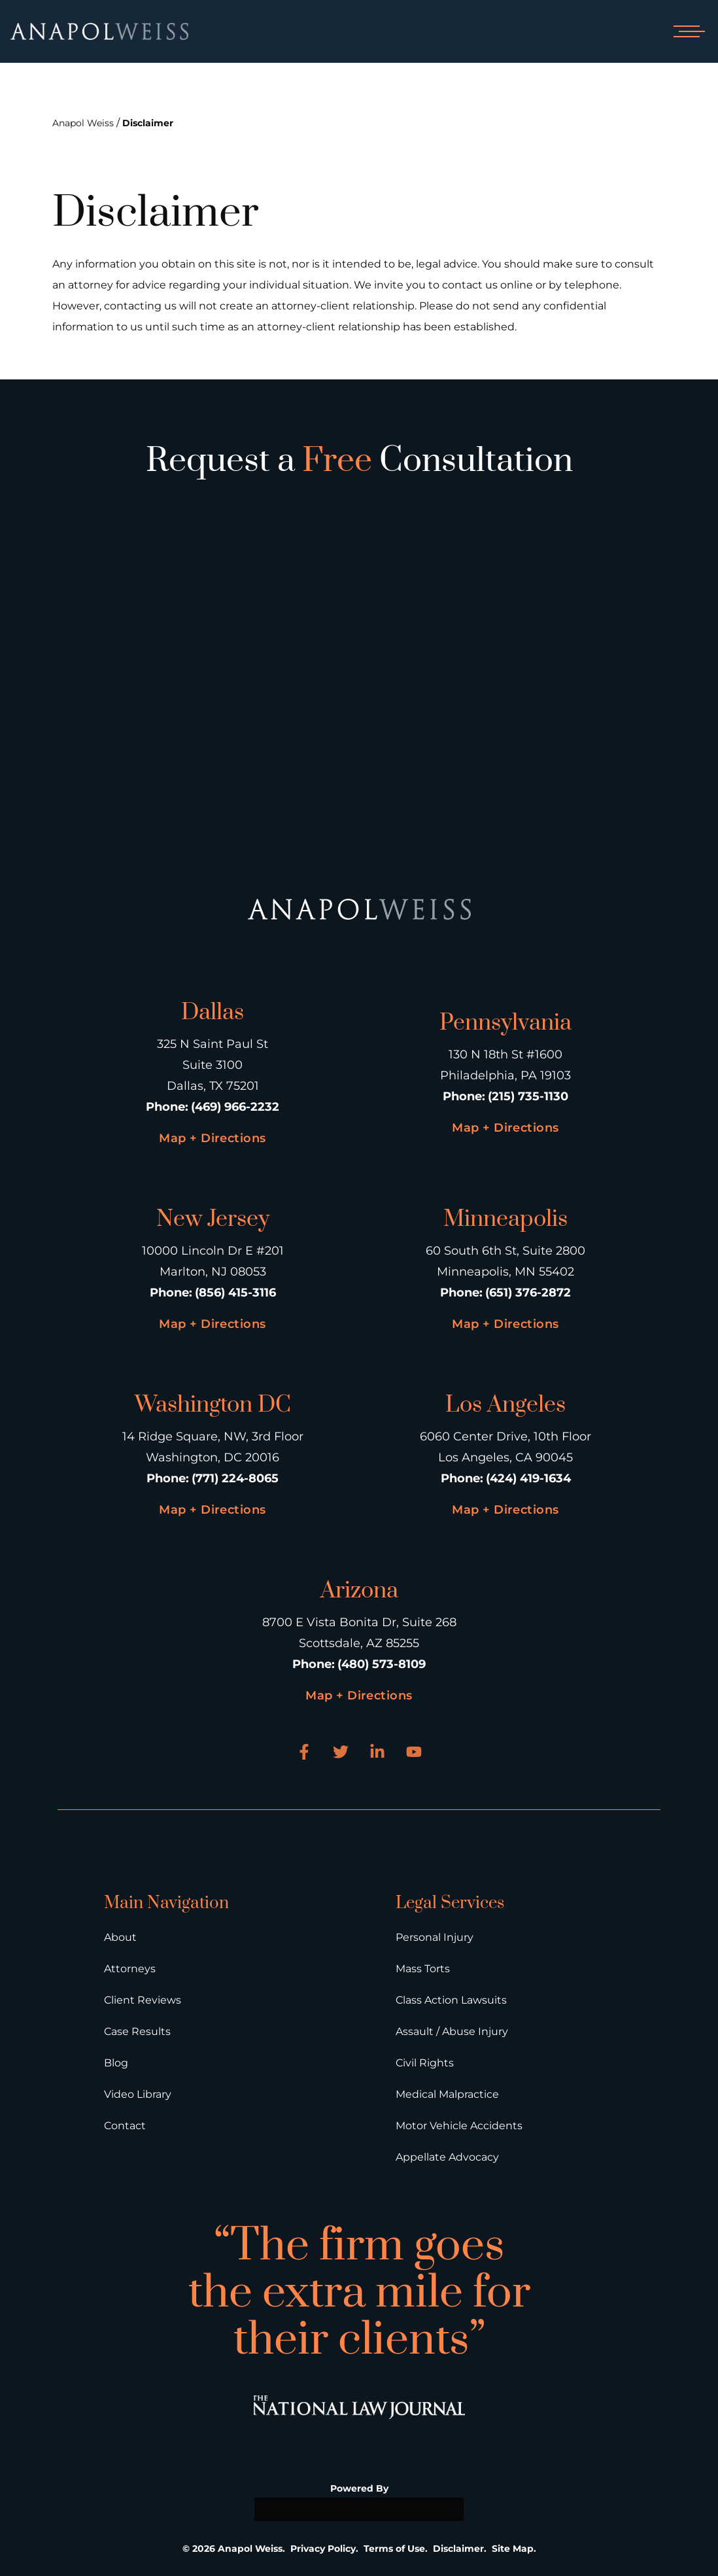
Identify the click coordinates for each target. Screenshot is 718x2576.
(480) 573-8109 (381, 1664)
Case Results (137, 2031)
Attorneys (130, 1968)
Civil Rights (425, 2063)
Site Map (513, 2548)
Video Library (137, 2094)
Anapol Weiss (83, 123)
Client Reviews (142, 2000)
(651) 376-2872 (528, 1292)
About (120, 1937)
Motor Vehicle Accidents (459, 2125)
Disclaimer (147, 123)
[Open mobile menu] (686, 31)
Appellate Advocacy (447, 2157)
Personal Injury (434, 1937)
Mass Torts (423, 1968)
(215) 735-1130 (528, 1096)
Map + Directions (212, 1138)
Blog (116, 2063)
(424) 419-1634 (528, 1478)
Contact (125, 2125)
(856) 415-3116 (235, 1292)
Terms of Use (394, 2548)
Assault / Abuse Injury (452, 2031)
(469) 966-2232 (235, 1107)
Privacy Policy (323, 2548)
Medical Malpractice (447, 2094)
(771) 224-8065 (235, 1478)
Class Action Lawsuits (451, 2000)
